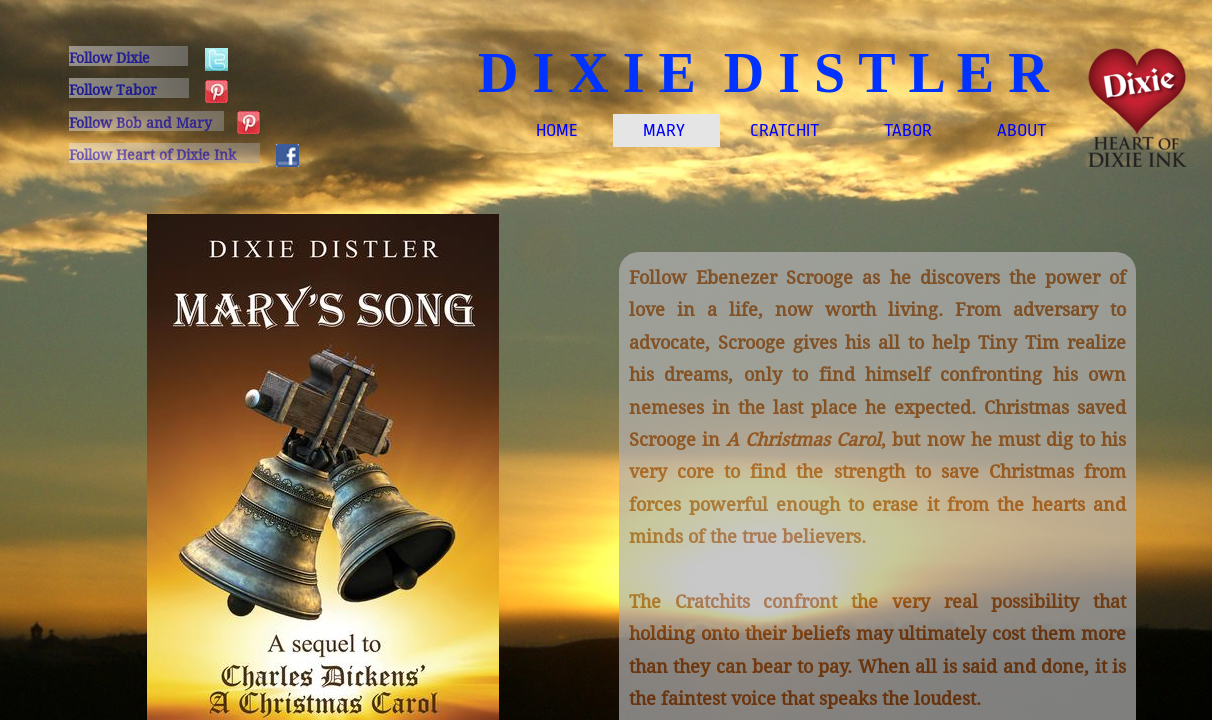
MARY (664, 130)
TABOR (908, 130)
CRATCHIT (784, 130)
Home (557, 130)
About (1021, 130)
